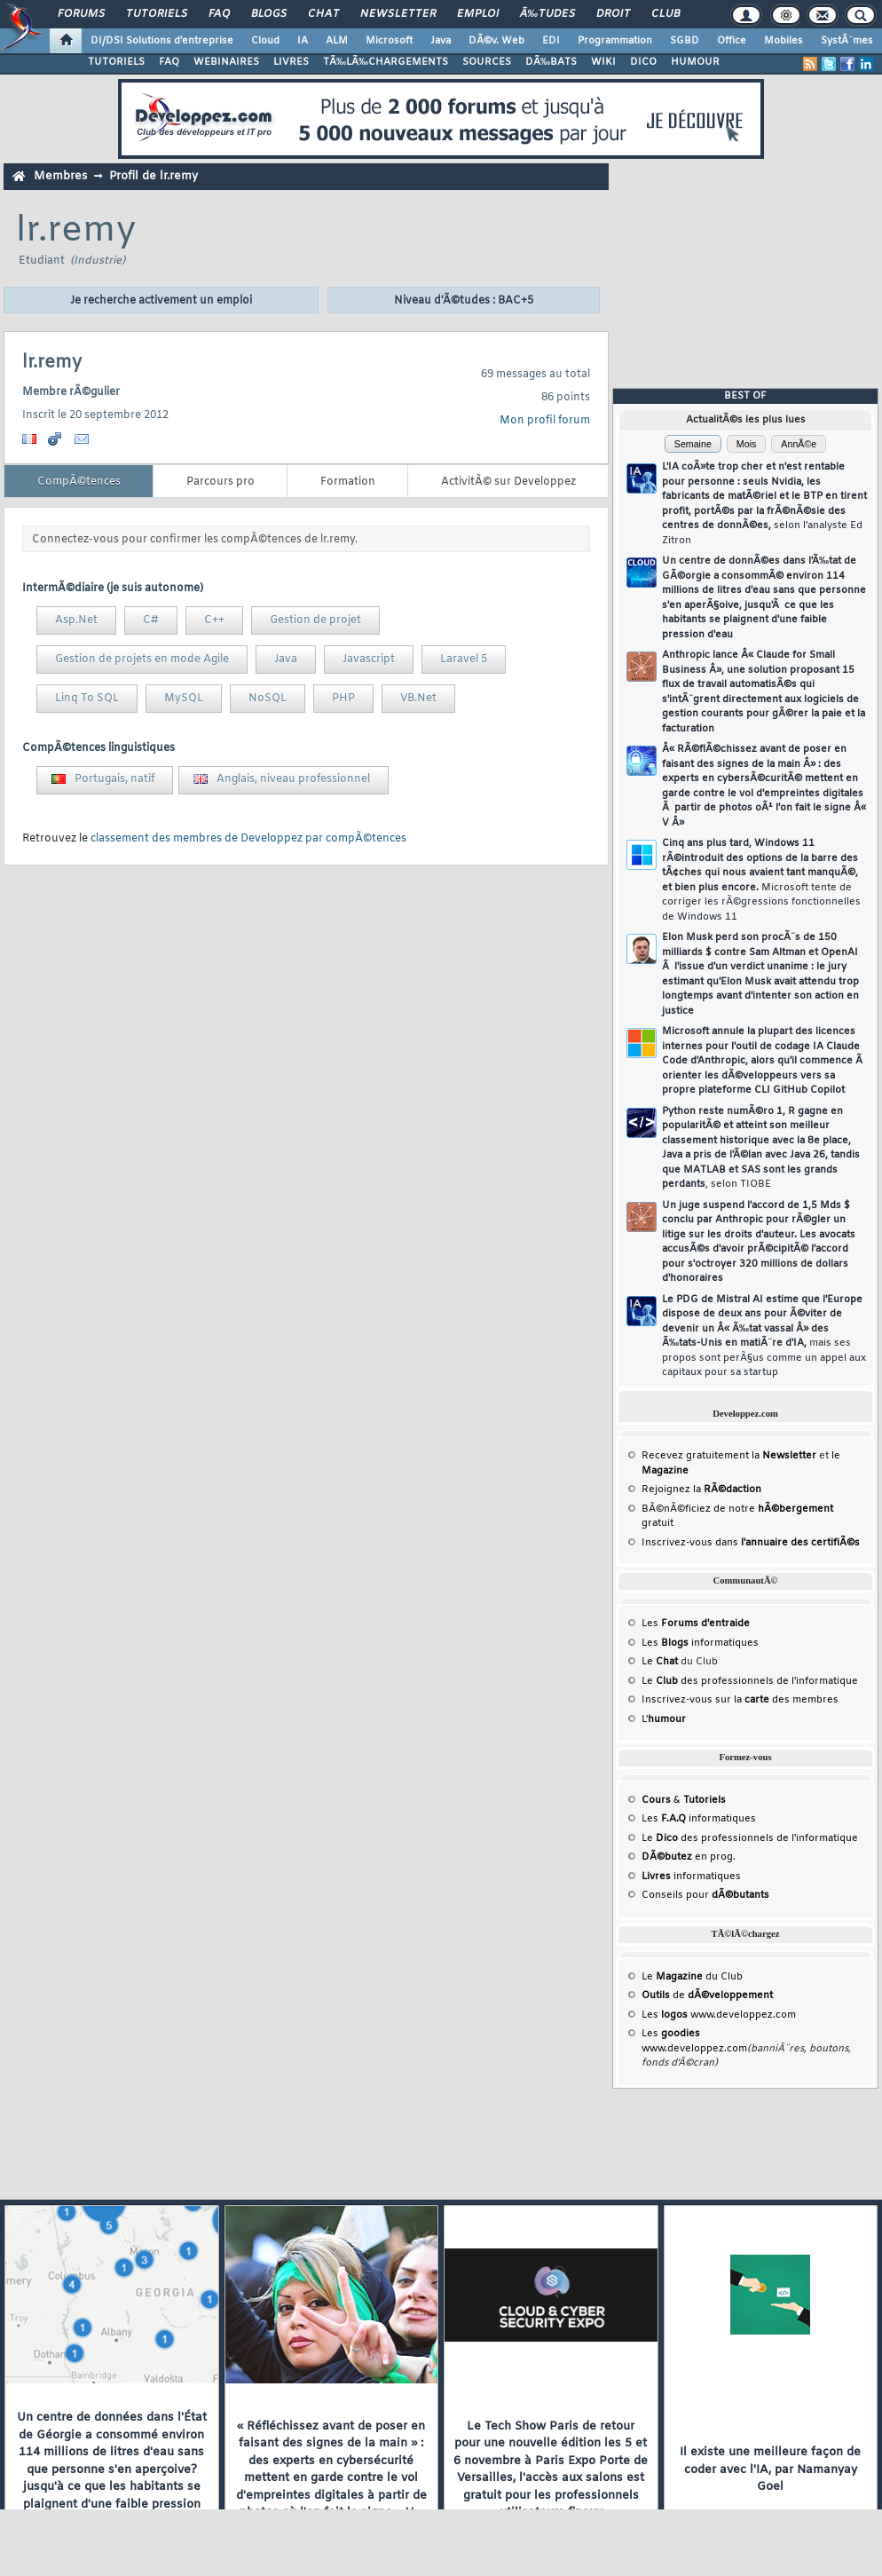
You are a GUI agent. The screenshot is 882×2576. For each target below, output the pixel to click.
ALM (337, 41)
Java (440, 41)
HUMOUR (695, 62)
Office (731, 41)
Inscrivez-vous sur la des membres (740, 1700)
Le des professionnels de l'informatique (750, 1681)
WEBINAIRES (226, 62)
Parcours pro (220, 482)
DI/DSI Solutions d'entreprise (162, 41)
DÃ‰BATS (551, 62)
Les (696, 1623)
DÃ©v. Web (496, 41)
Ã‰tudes (547, 14)
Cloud (265, 41)
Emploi (477, 14)
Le (660, 1661)
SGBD (684, 41)
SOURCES (486, 62)
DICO (643, 62)
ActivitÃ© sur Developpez (508, 482)
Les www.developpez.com (719, 2015)
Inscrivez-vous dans (751, 1543)
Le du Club (692, 1977)
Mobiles (783, 41)
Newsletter (397, 14)
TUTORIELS (116, 62)
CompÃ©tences (79, 482)
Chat (323, 14)
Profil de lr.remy (153, 176)
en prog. (689, 1857)
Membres (60, 176)
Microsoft (389, 41)
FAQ (219, 14)
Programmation (615, 41)
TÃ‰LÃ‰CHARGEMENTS (385, 62)
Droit (613, 14)
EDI (551, 41)
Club (665, 14)
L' (664, 1719)
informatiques (691, 1876)
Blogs (268, 14)
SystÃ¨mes (847, 41)
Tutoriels (156, 14)
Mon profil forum (545, 421)
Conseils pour (705, 1895)
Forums (81, 14)
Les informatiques (700, 1643)
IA (302, 41)
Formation (347, 482)
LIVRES (291, 62)
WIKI (603, 62)
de (707, 1995)
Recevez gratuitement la (729, 1456)
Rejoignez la (701, 1489)
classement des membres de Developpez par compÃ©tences (248, 839)
